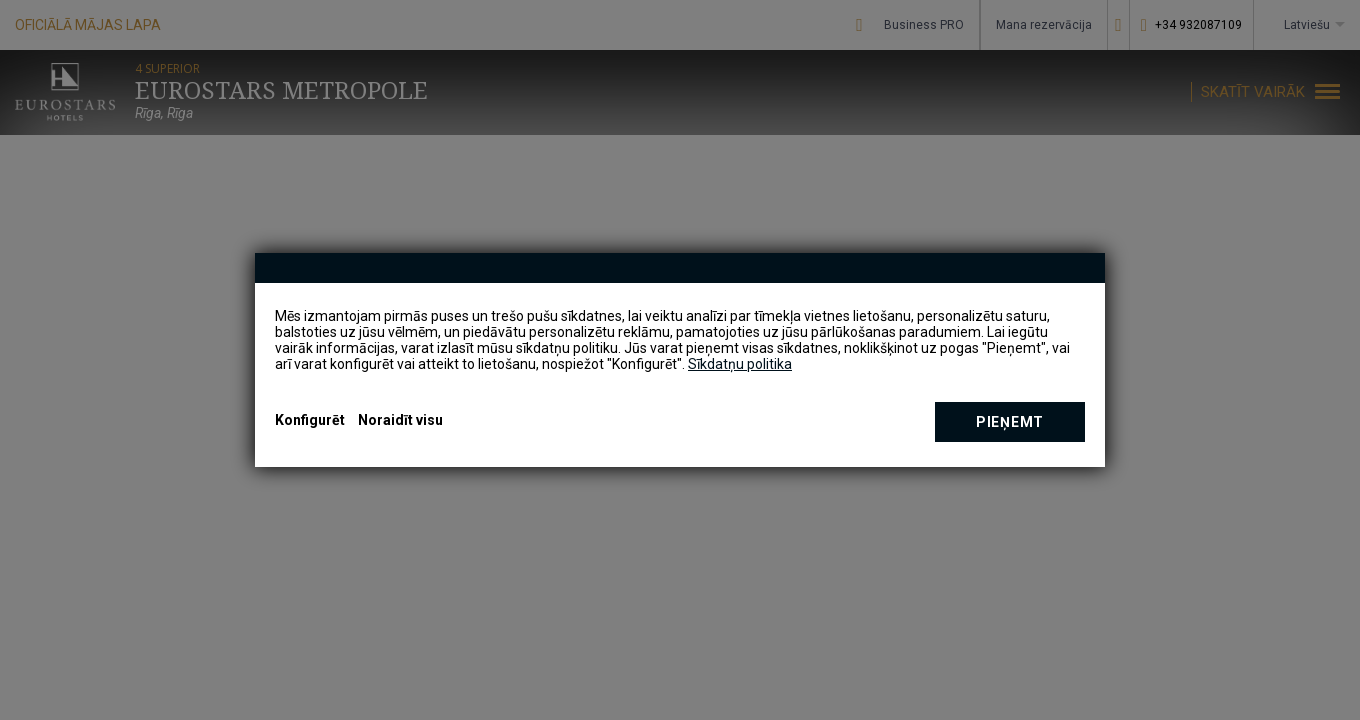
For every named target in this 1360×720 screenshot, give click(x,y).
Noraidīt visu (400, 420)
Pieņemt (1010, 422)
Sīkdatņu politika (740, 364)
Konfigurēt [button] (310, 420)
